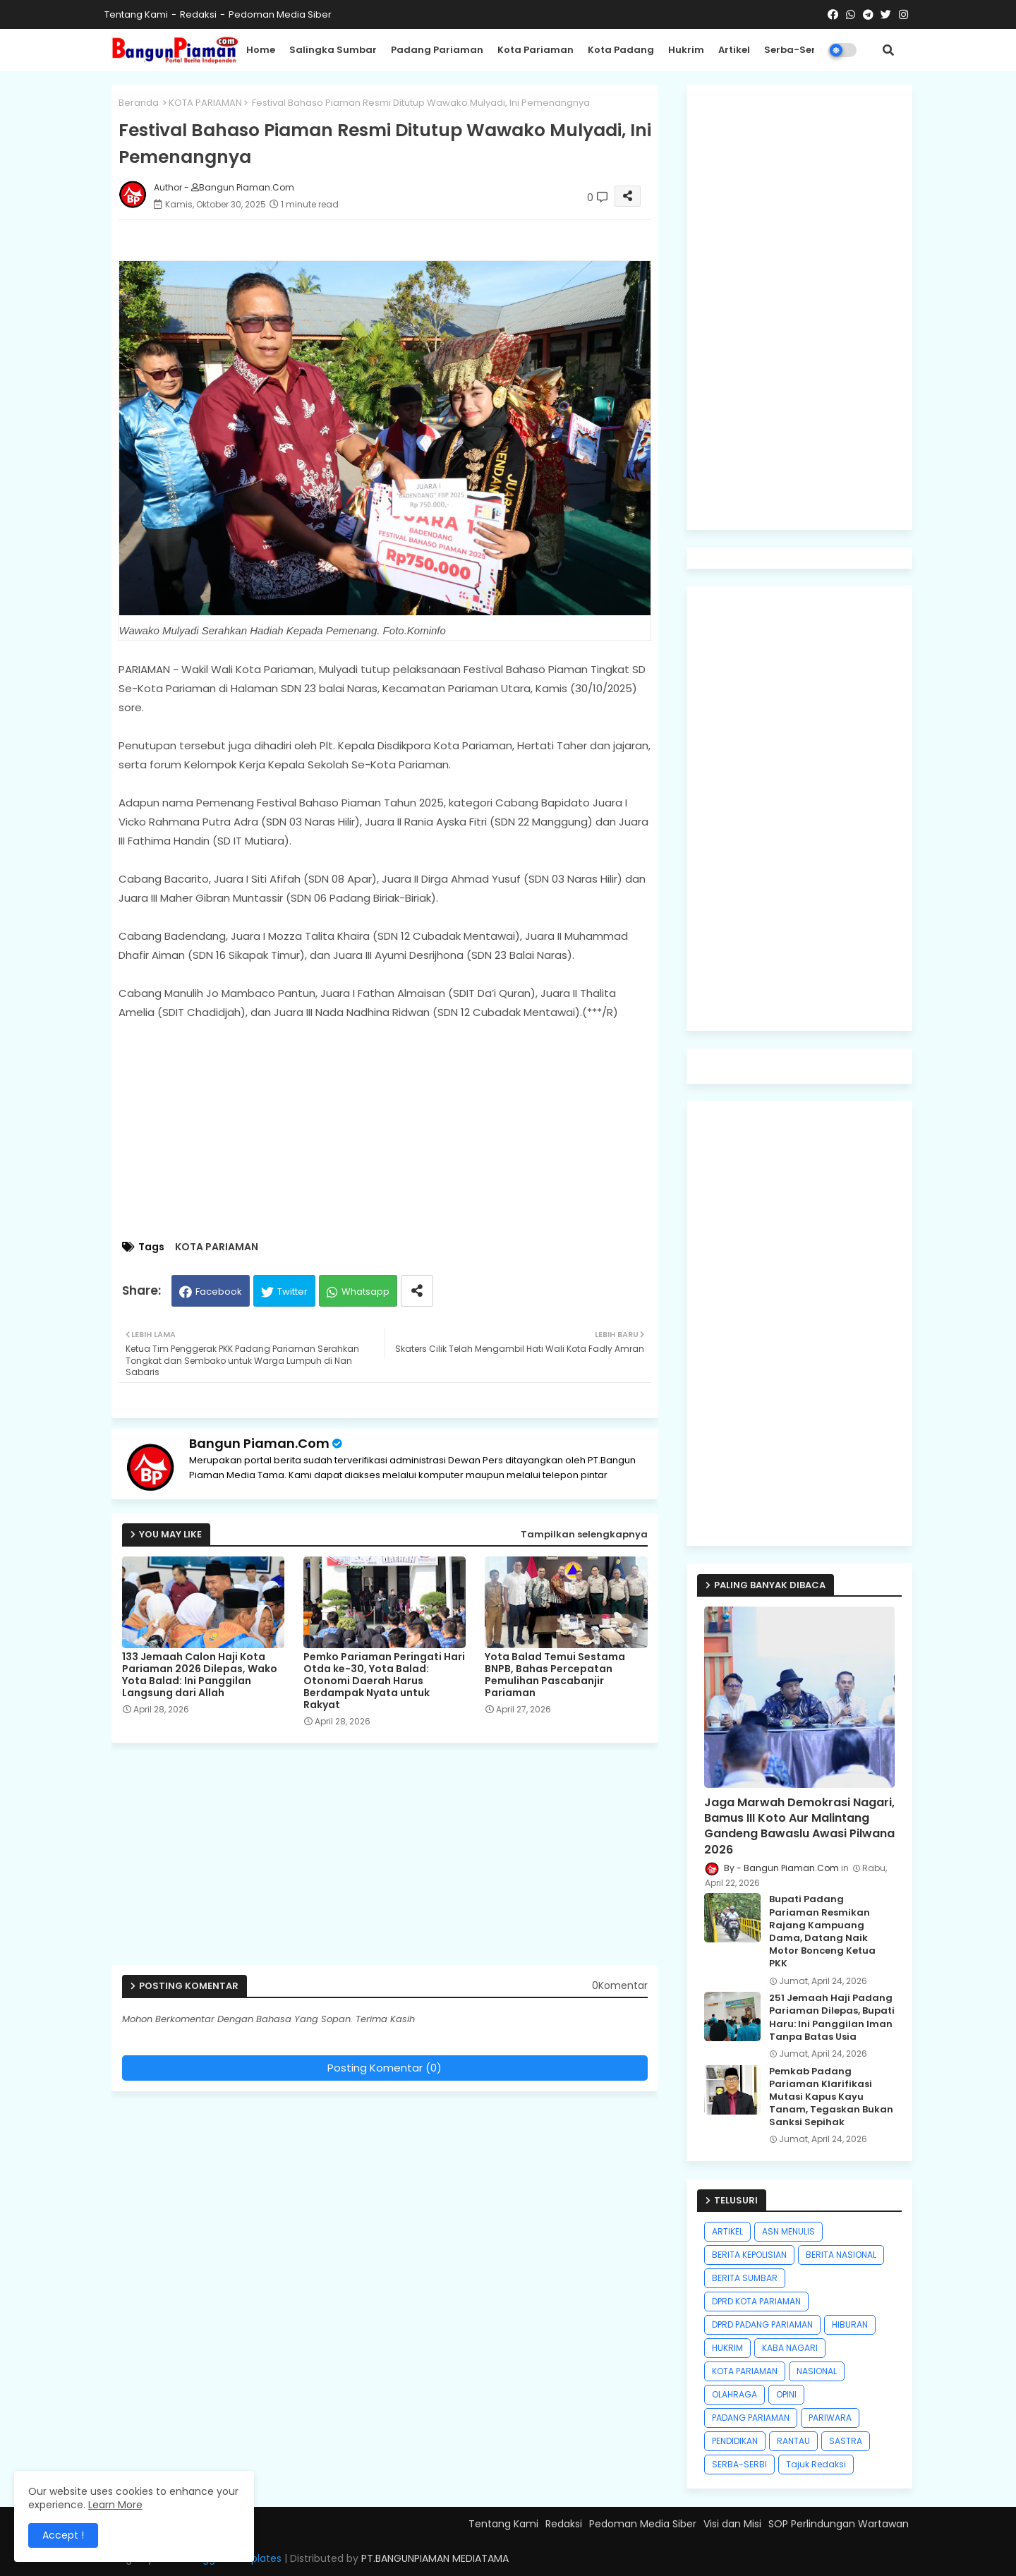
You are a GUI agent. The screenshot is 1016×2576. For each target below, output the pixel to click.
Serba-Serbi (794, 49)
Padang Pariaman (437, 49)
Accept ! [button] (63, 2535)
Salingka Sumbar (333, 49)
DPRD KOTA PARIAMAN (756, 2301)
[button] (888, 50)
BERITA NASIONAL (841, 2255)
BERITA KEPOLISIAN (749, 2255)
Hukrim (686, 49)
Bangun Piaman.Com (259, 1443)
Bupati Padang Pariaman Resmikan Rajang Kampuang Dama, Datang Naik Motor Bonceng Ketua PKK (822, 1931)
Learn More (115, 2505)
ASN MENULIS (788, 2231)
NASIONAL (817, 2371)
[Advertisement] (399, 1131)
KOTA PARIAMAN (205, 102)
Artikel (734, 49)
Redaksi (198, 14)
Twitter (292, 1291)
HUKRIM (727, 2348)
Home (260, 49)
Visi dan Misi (732, 2524)
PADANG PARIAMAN (751, 2418)
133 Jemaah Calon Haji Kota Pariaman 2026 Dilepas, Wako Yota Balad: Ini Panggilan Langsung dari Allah (199, 1675)
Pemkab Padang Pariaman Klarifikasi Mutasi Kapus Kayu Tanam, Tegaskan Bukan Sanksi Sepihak (831, 2097)
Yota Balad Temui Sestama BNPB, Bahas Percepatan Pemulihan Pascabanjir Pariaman (555, 1675)
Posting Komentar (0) (384, 2067)
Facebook (218, 1291)
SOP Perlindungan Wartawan (838, 2524)
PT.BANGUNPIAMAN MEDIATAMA (435, 2558)
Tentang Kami (136, 14)
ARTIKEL (727, 2231)
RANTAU (793, 2441)
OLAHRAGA (734, 2394)
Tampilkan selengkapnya (584, 1534)
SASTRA (845, 2441)
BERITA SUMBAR (745, 2278)
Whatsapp (365, 1291)
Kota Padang (621, 49)
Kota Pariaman (535, 49)
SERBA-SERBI (739, 2464)
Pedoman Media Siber (280, 14)
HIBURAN (850, 2324)
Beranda (139, 102)
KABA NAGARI (790, 2348)
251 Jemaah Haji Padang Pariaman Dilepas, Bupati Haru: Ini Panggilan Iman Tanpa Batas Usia (832, 2017)
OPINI (786, 2394)
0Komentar (620, 1986)
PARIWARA (830, 2418)
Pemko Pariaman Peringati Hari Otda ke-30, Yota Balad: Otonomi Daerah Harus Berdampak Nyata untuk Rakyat (384, 1681)
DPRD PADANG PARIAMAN (762, 2324)
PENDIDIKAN (735, 2441)
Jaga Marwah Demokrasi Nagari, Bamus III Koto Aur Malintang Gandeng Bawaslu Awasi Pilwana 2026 (799, 1826)
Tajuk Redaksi (816, 2464)
